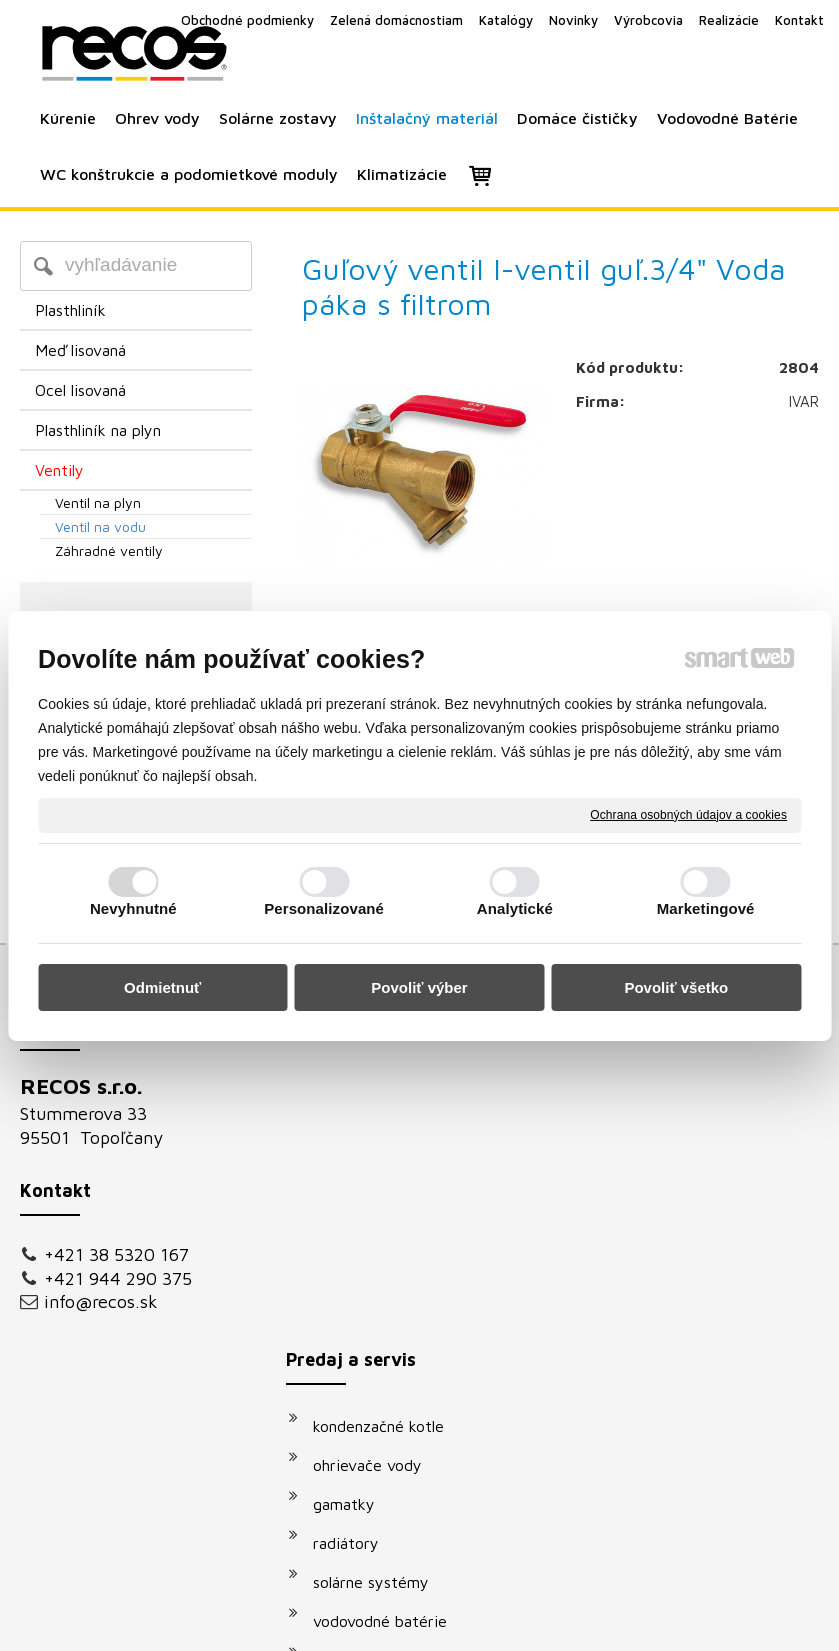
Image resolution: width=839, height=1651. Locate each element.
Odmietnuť (162, 987)
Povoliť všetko (676, 987)
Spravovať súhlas (758, 1585)
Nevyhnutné (133, 908)
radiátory (356, 1209)
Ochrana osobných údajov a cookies (688, 814)
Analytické (515, 908)
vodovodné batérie (390, 1287)
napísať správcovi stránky (396, 1585)
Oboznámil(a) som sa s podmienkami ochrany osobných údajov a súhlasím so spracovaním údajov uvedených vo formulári (708, 1357)
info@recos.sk (101, 1301)
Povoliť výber (419, 987)
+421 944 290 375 (118, 1278)
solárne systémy (381, 1248)
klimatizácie (365, 1365)
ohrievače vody (377, 1131)
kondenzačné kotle (388, 1092)
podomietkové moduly (402, 1326)
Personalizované (324, 908)
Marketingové (706, 908)
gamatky (354, 1170)
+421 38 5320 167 (116, 1254)
